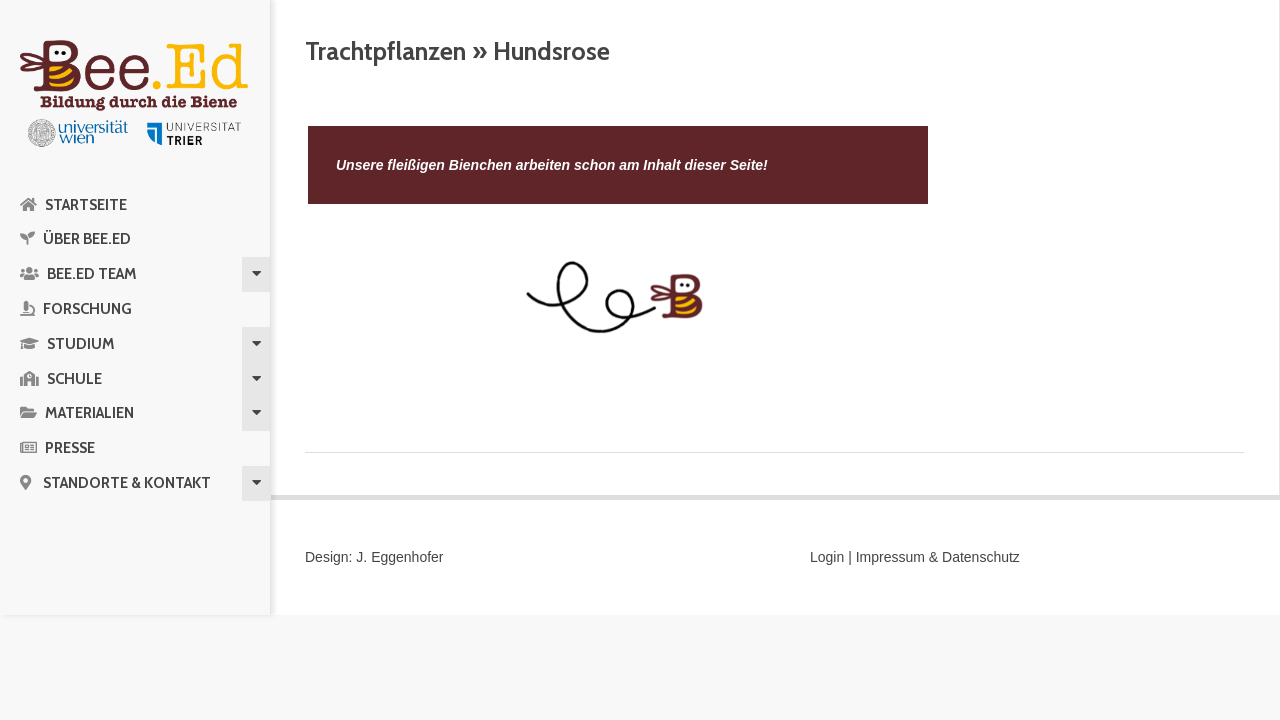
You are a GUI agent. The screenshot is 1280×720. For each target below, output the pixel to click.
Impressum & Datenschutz (938, 557)
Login (827, 557)
